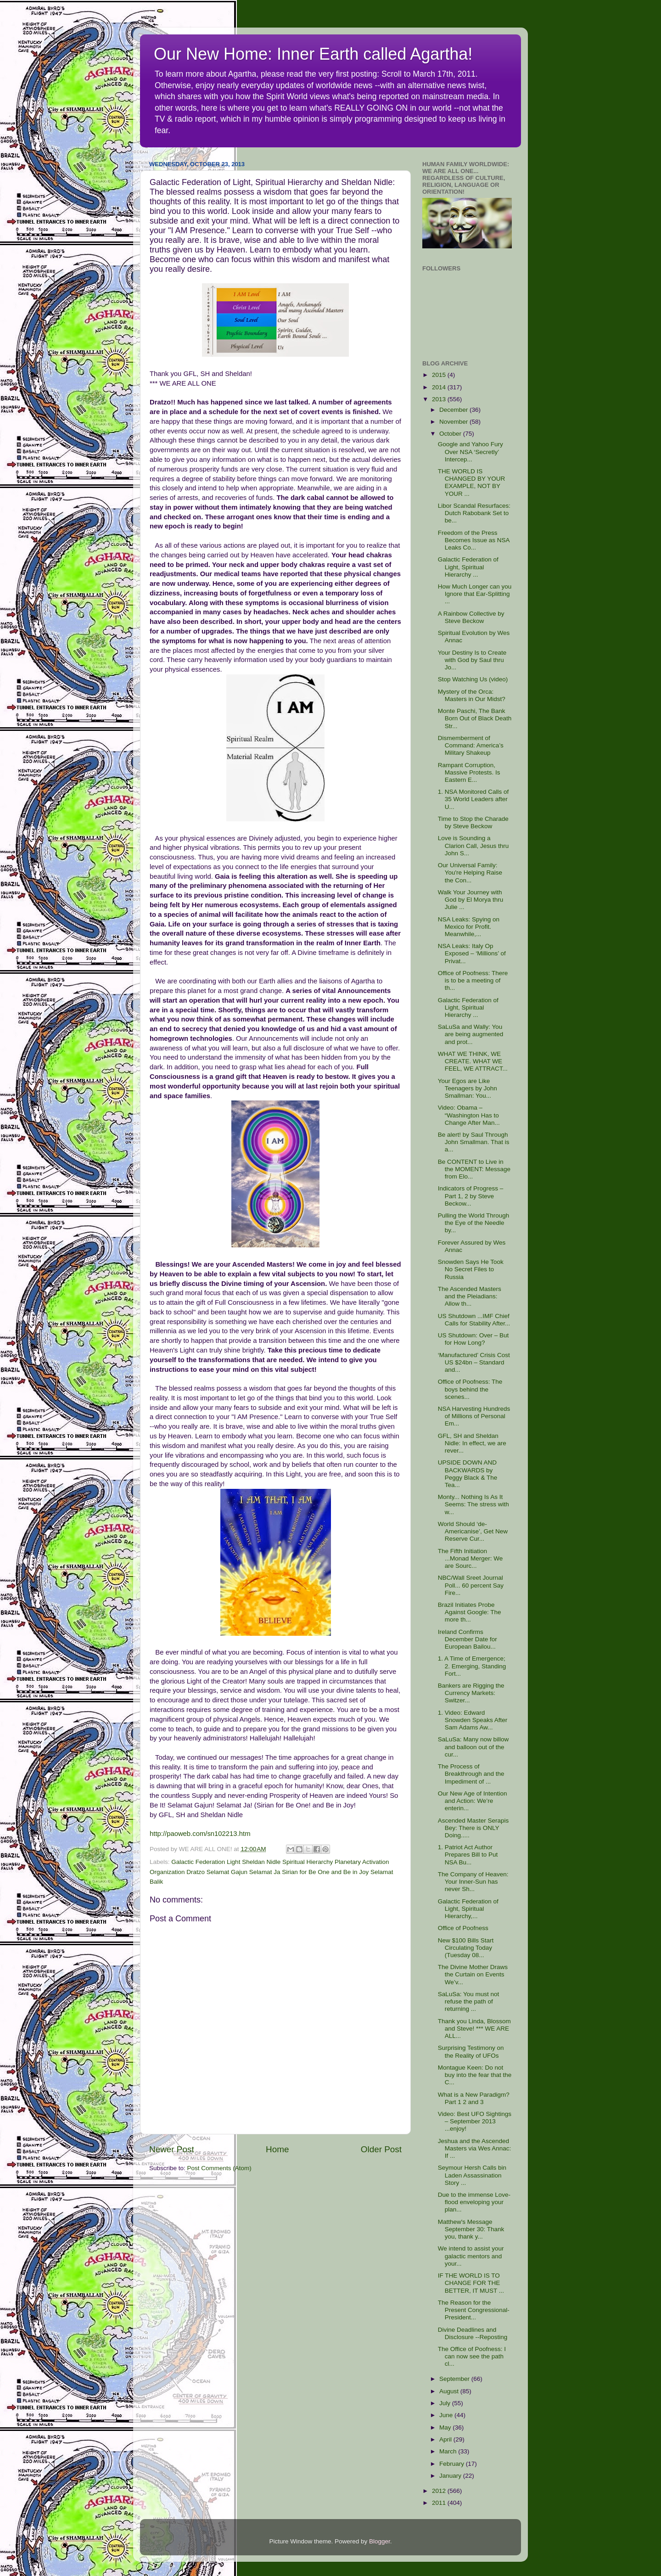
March (448, 2451)
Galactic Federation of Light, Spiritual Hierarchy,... (468, 1908)
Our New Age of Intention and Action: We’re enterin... (472, 1801)
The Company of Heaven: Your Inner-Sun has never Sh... (473, 1881)
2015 (440, 374)
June (446, 2415)
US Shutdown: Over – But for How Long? (473, 1339)
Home (277, 2149)
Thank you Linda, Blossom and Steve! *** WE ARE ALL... (474, 2028)
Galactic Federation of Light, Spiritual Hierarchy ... (468, 567)
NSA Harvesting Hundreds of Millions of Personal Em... (474, 1416)
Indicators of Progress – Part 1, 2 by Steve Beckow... (471, 1196)
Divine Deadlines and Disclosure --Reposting (473, 2333)
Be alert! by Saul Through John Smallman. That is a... (474, 1142)
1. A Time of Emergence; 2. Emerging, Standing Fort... (472, 1666)
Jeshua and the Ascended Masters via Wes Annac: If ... (474, 2148)
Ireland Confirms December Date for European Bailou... (467, 1639)
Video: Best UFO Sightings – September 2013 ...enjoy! (474, 2121)
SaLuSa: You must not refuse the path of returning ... (468, 2001)
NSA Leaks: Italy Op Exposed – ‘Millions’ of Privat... (472, 953)
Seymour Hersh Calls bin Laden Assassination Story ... (472, 2175)
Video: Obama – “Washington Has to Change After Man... (469, 1115)
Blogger (379, 2541)
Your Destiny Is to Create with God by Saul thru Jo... (472, 660)
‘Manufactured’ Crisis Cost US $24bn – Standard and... (474, 1362)
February (452, 2463)
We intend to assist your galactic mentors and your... (471, 2256)
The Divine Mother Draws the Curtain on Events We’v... (473, 1974)
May (446, 2427)
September (455, 2378)
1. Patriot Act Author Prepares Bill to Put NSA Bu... (468, 1854)
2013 (440, 399)
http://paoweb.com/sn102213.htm (200, 1833)
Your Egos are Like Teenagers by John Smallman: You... (467, 1088)
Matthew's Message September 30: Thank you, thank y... (471, 2229)
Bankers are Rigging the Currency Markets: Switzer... (471, 1693)
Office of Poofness (463, 1928)
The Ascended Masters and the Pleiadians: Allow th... (469, 1296)
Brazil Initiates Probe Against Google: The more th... (469, 1612)
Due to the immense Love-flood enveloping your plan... (474, 2202)
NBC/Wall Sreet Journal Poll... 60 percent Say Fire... (471, 1585)
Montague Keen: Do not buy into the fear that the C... (475, 2075)
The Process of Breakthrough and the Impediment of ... (471, 1774)
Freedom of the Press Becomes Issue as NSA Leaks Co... (474, 540)
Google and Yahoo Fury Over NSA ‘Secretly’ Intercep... (470, 451)
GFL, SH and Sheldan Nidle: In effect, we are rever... (472, 1443)
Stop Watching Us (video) (473, 679)
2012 (440, 2490)
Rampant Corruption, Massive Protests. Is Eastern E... (469, 772)
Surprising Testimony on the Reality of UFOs (471, 2051)
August (449, 2391)
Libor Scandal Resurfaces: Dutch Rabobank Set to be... (474, 513)
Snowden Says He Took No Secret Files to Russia (471, 1269)
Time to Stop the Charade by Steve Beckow (473, 822)
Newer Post (171, 2149)
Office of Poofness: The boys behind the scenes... (470, 1389)
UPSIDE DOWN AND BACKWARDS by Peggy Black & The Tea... (468, 1473)
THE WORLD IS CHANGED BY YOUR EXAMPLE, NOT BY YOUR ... (471, 482)
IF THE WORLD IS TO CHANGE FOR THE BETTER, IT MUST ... (471, 2283)
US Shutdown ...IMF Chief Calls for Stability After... (474, 1320)
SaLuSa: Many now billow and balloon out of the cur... (473, 1746)
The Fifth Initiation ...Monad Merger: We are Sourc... (470, 1558)
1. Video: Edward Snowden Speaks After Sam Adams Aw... (473, 1720)
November (454, 421)
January (451, 2475)
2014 (440, 387)
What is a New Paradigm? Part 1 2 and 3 (474, 2098)
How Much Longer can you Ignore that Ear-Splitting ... (475, 594)
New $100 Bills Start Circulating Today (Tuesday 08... (466, 1948)
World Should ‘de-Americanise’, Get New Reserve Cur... (473, 1531)
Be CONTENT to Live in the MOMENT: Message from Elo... (474, 1169)
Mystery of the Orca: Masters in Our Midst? (471, 695)
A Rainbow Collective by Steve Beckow (471, 617)
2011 (440, 2502)
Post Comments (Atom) (219, 2168)
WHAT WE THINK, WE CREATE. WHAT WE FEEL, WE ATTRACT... (473, 1061)
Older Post (381, 2149)
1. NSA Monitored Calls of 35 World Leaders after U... (473, 799)
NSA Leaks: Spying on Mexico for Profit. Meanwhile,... (468, 926)
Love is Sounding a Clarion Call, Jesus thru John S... (473, 845)
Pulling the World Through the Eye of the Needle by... (474, 1223)
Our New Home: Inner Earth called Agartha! (313, 54)
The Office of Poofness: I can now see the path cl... (472, 2356)
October (451, 433)
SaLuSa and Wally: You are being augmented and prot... (471, 1034)
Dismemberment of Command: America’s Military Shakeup (471, 745)
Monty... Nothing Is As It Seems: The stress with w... (473, 1504)
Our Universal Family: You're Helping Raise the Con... (470, 872)
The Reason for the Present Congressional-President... (474, 2310)
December (454, 409)
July (445, 2403)
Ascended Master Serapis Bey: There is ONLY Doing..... (473, 1828)
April (446, 2439)
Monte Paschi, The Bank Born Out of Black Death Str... (475, 718)
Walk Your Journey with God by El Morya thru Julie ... (471, 899)
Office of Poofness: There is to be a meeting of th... (473, 980)
